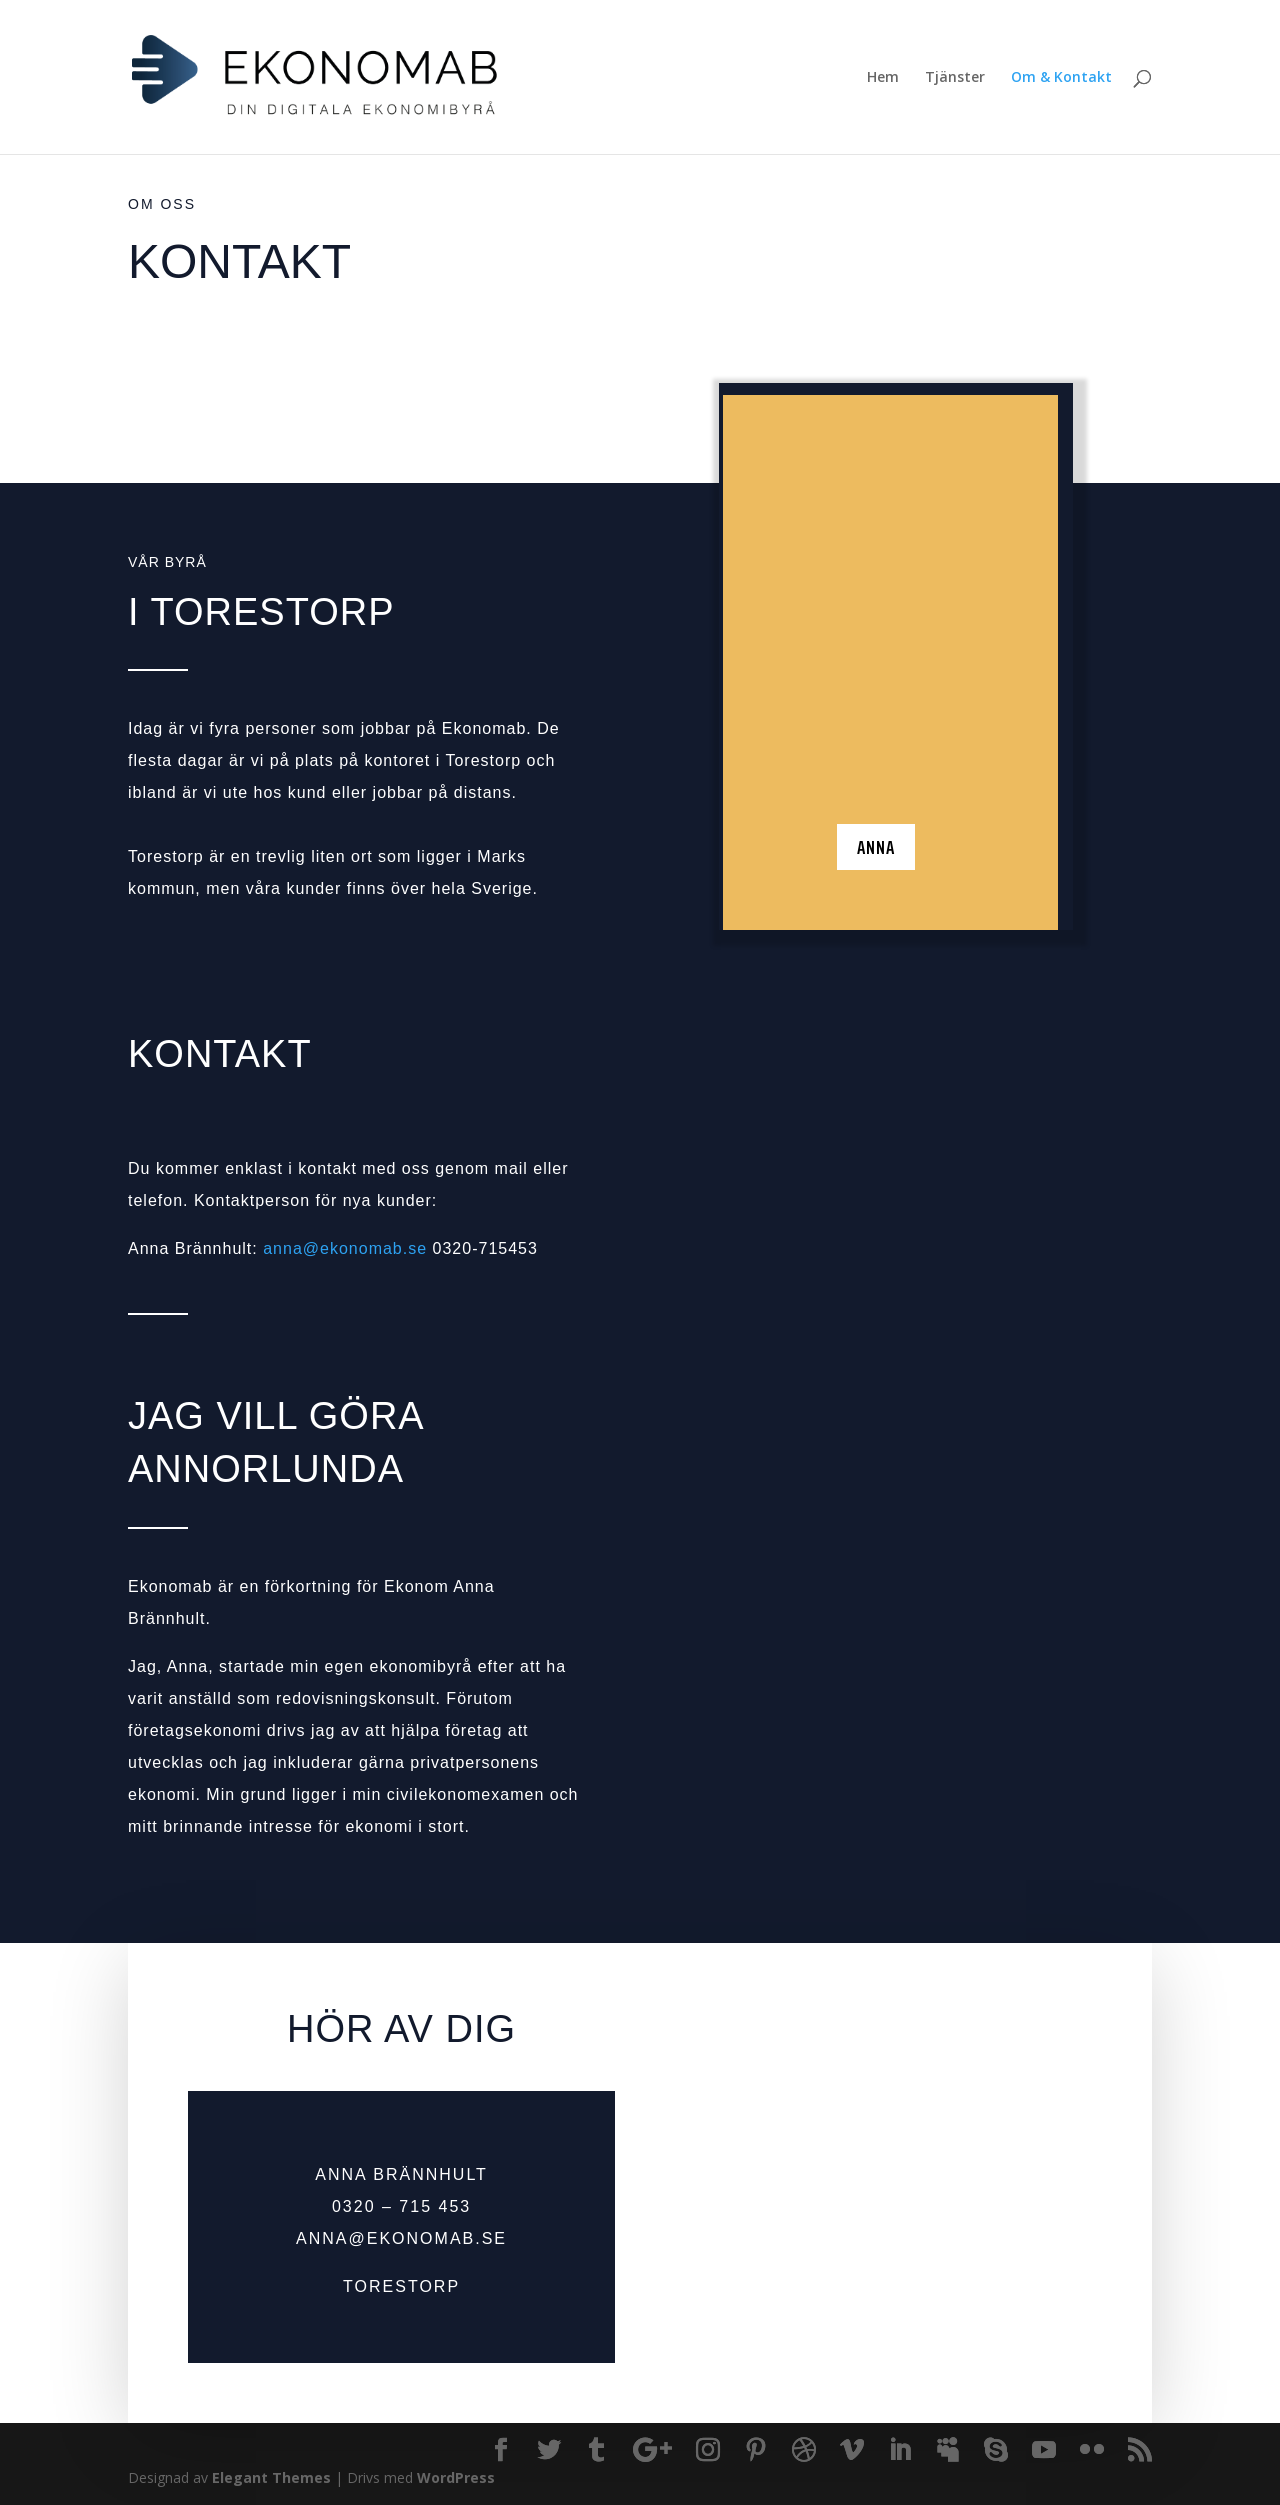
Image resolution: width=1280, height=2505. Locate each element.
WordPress (456, 2477)
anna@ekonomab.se (345, 1248)
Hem (883, 78)
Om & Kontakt (1061, 78)
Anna (876, 872)
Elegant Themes (271, 2477)
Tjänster (955, 78)
